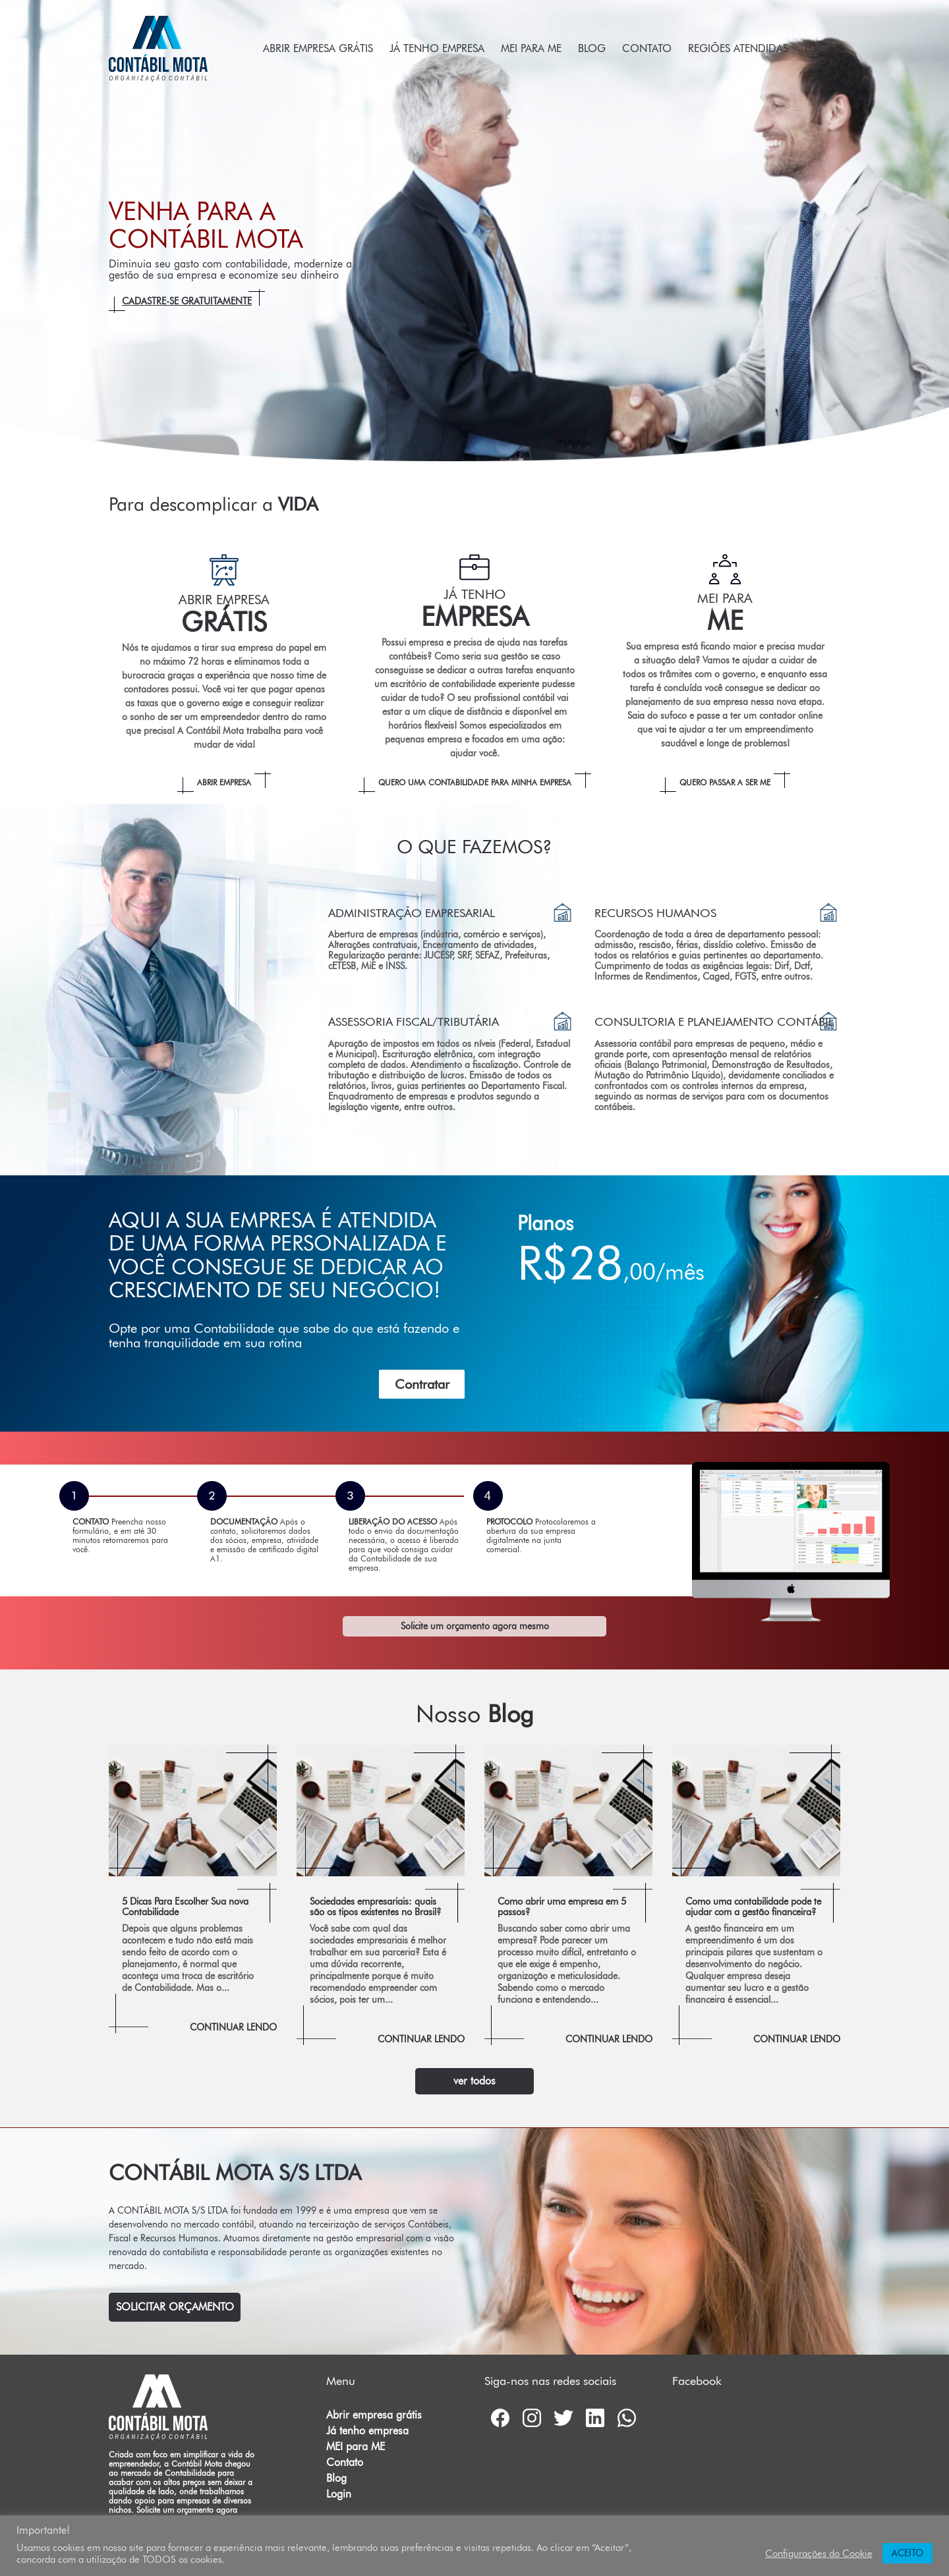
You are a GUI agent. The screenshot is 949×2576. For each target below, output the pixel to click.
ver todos (474, 2081)
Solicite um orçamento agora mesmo (475, 1626)
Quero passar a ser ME (724, 782)
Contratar (422, 1384)
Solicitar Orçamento (175, 2307)
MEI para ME (531, 48)
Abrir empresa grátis (318, 48)
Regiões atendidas (738, 48)
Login (821, 48)
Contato (647, 48)
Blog (592, 48)
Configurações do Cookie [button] (819, 2553)
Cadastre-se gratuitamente (187, 301)
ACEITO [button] (907, 2553)
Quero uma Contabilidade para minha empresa (474, 782)
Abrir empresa (224, 782)
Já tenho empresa (436, 48)
